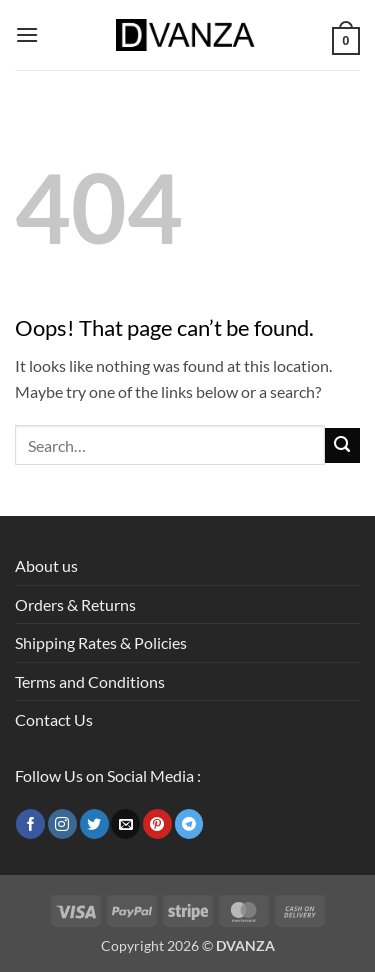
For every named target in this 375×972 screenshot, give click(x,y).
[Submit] (342, 445)
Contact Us (54, 719)
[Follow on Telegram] (189, 824)
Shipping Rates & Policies (101, 642)
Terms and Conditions (90, 681)
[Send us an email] (125, 824)
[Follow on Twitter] (94, 824)
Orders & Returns (75, 604)
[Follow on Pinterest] (157, 824)
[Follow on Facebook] (30, 824)
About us (46, 565)
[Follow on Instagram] (62, 824)
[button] (27, 34)
